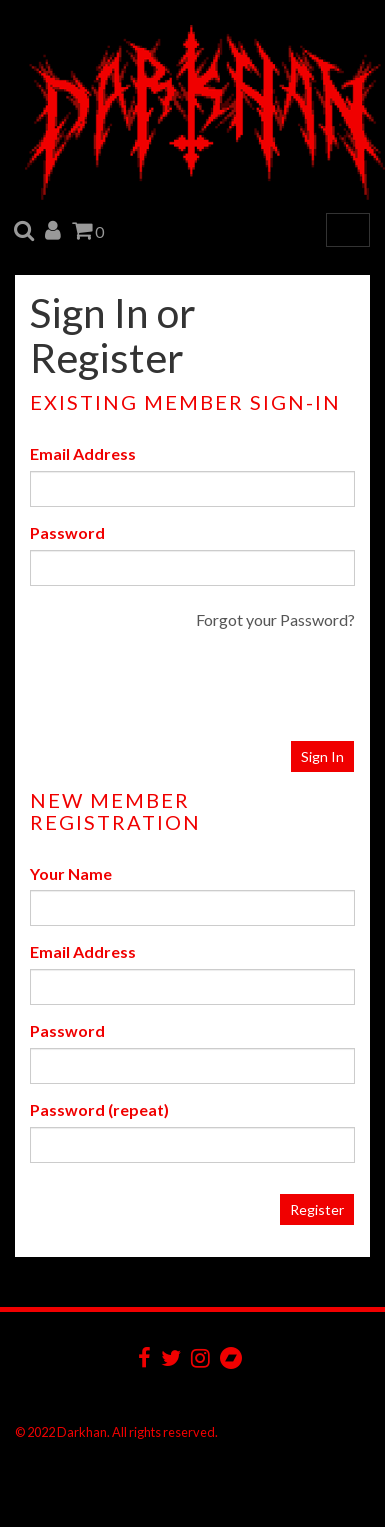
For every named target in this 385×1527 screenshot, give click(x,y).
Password (67, 532)
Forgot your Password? (275, 619)
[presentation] (230, 686)
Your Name (71, 873)
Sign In (322, 756)
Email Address (83, 453)
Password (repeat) (99, 1109)
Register (317, 1209)
